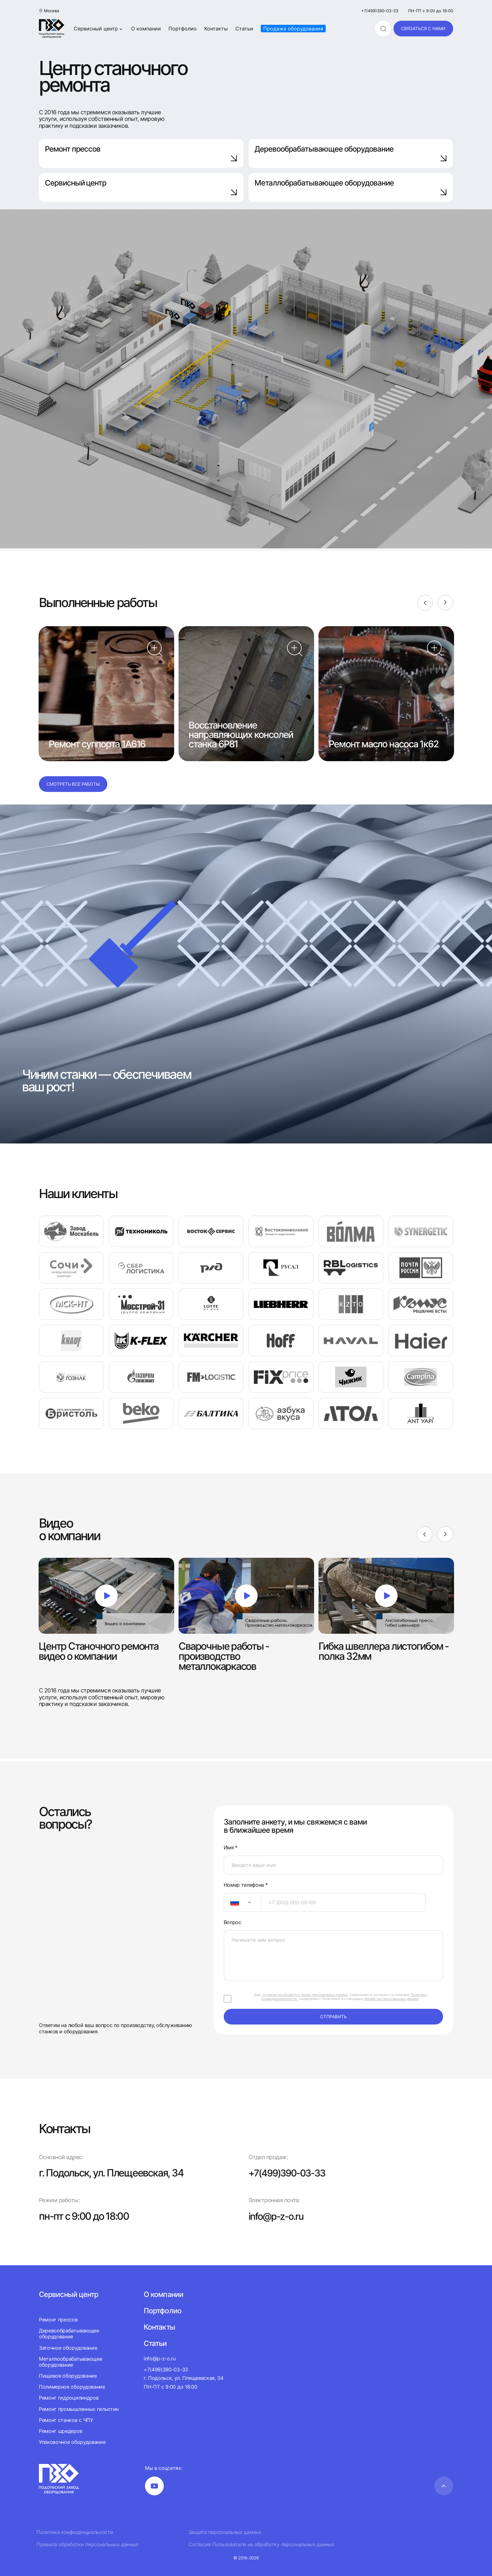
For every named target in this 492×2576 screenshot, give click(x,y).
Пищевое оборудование (68, 2376)
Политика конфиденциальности (74, 2532)
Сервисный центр (99, 28)
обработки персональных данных (391, 1999)
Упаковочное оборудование (72, 2442)
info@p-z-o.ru (278, 2216)
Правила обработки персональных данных (87, 2544)
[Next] (445, 602)
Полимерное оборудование (72, 2387)
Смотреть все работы (73, 784)
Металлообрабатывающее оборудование (70, 2362)
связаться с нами (423, 28)
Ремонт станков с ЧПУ (66, 2420)
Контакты (216, 28)
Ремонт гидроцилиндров (69, 2398)
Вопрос (232, 1922)
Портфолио (182, 28)
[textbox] (231, 1902)
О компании (146, 28)
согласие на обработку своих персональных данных (305, 1995)
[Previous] (424, 602)
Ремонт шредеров (60, 2431)
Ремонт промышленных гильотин (79, 2409)
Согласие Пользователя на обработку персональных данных (261, 2544)
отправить (333, 2016)
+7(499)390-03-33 (379, 11)
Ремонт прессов (141, 153)
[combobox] (242, 1902)
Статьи (244, 28)
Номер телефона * (246, 1885)
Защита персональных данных (225, 2532)
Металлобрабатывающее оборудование (351, 187)
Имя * (231, 1848)
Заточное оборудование (68, 2348)
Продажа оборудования (293, 28)
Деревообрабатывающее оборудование (351, 153)
